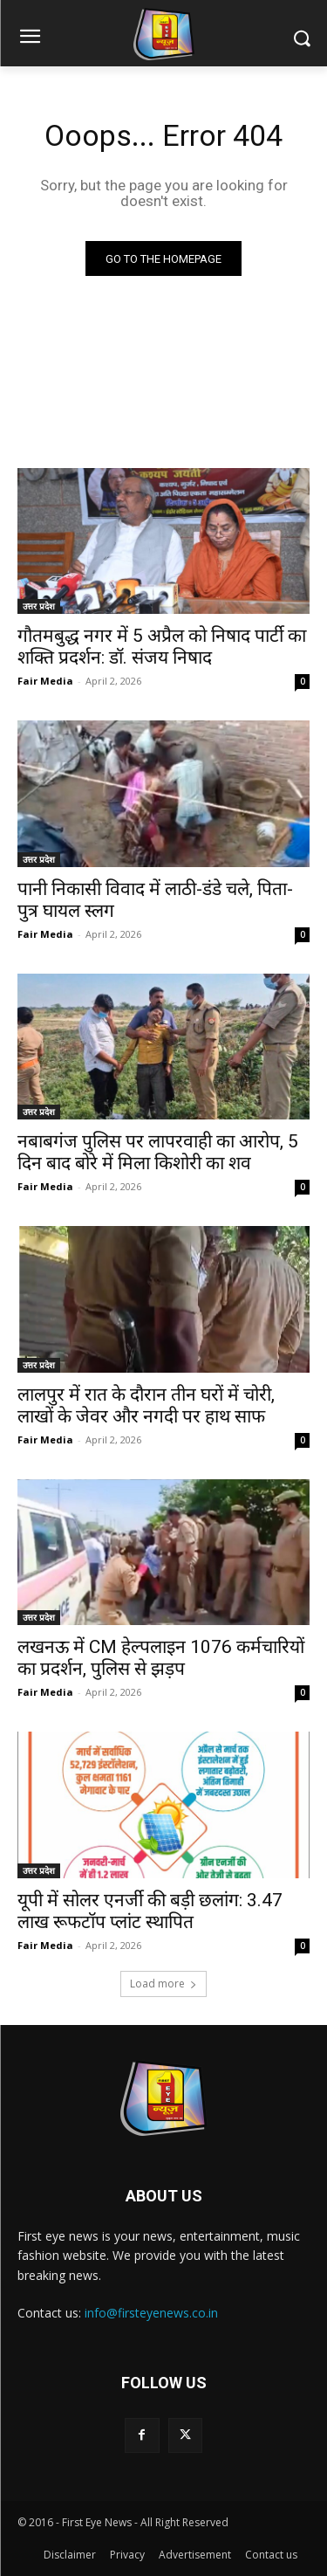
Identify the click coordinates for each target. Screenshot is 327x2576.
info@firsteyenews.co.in (151, 2312)
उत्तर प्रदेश (39, 606)
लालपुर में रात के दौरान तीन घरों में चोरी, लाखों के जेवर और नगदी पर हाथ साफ (146, 1405)
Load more (163, 1983)
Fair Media (45, 680)
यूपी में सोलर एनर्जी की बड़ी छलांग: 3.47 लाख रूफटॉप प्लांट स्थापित (150, 1911)
